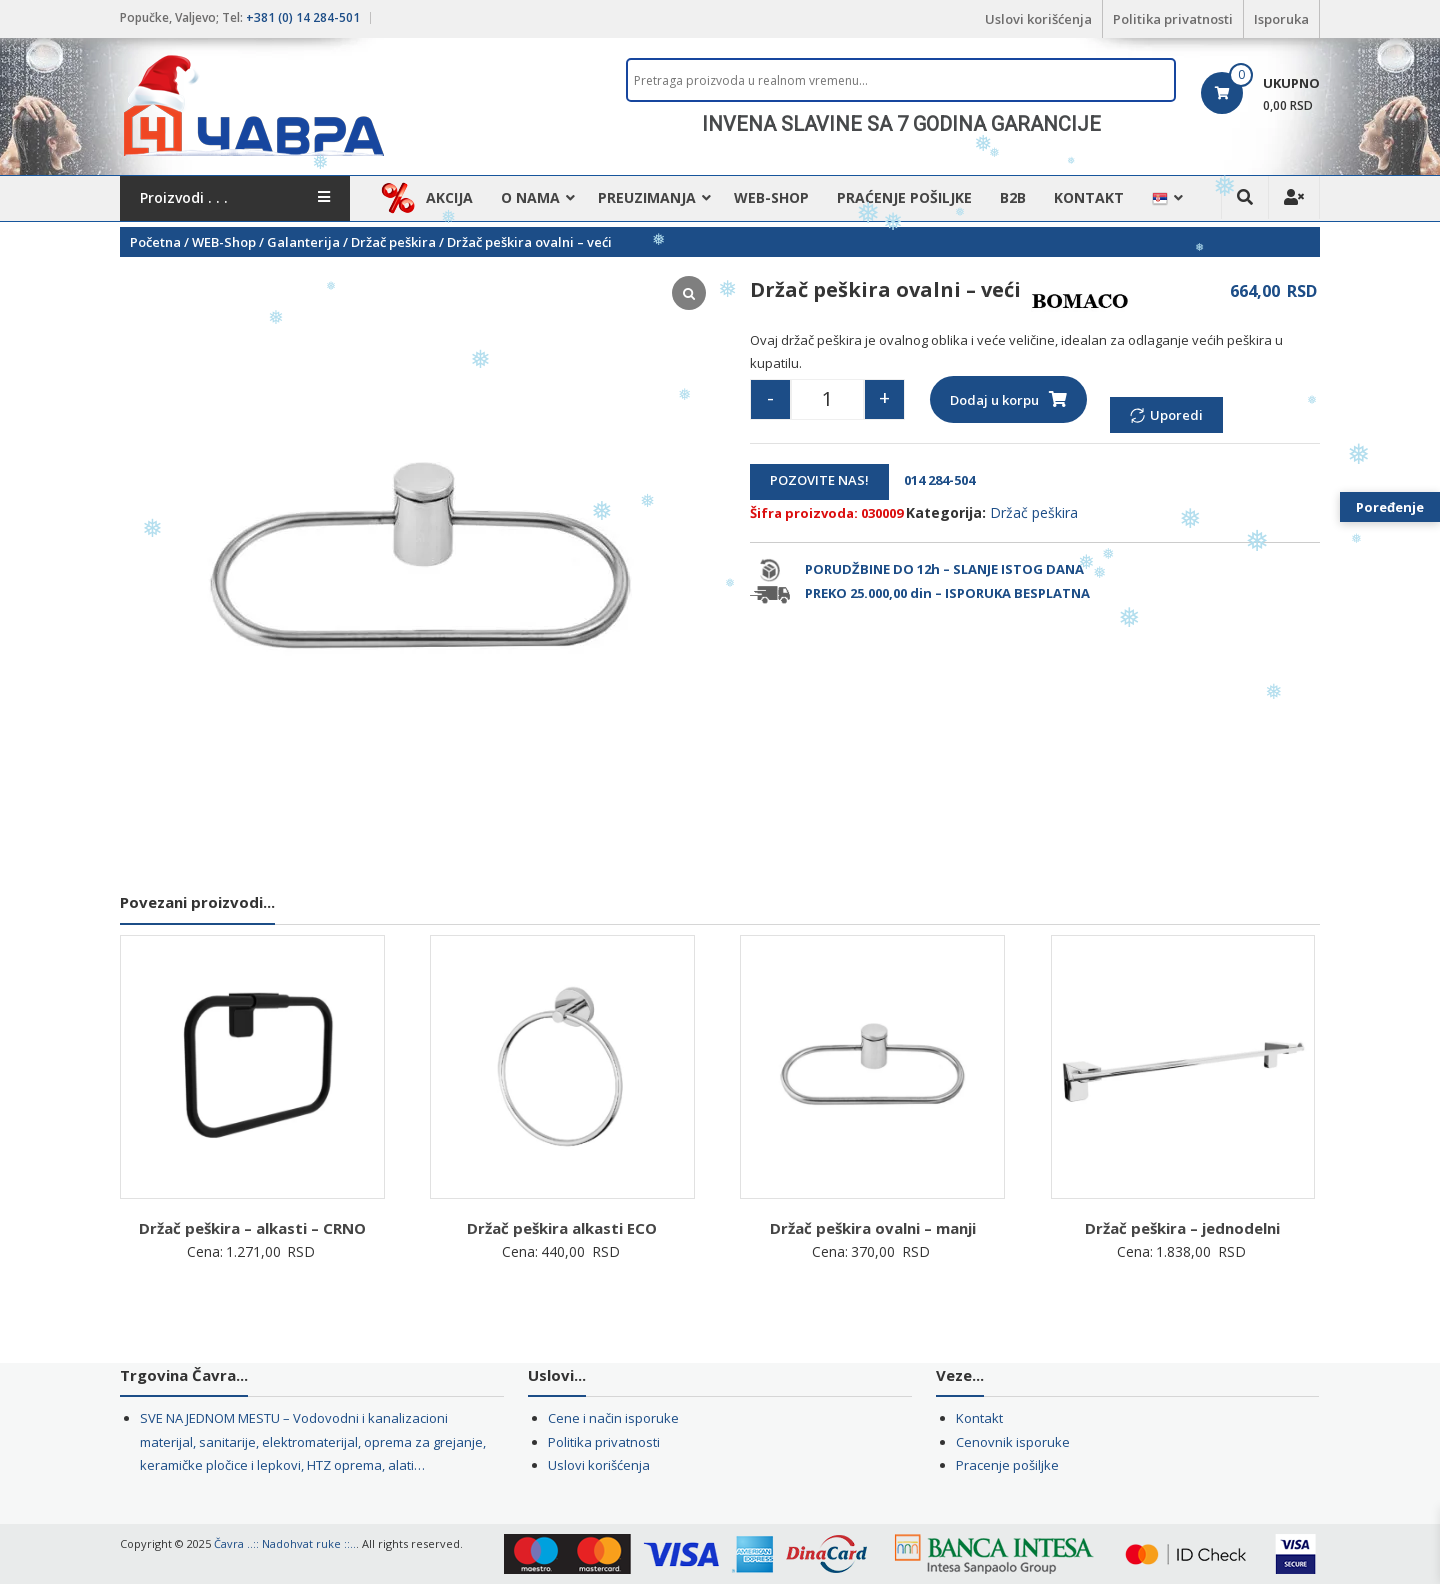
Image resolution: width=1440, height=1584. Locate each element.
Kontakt (1089, 197)
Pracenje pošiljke (1007, 1465)
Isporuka (1281, 19)
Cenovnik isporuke (1013, 1442)
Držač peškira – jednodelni (1182, 1228)
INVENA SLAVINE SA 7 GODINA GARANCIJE (901, 124)
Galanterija (303, 242)
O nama (530, 197)
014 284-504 (933, 480)
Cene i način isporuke (613, 1418)
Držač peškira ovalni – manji (873, 1228)
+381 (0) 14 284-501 (303, 17)
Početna (155, 242)
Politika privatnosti (1173, 19)
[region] (901, 124)
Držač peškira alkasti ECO (562, 1228)
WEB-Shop (771, 197)
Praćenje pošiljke (904, 197)
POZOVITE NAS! (819, 480)
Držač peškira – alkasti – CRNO (252, 1228)
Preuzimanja (647, 197)
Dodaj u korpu (994, 400)
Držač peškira (393, 242)
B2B (1013, 197)
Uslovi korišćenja (1038, 19)
